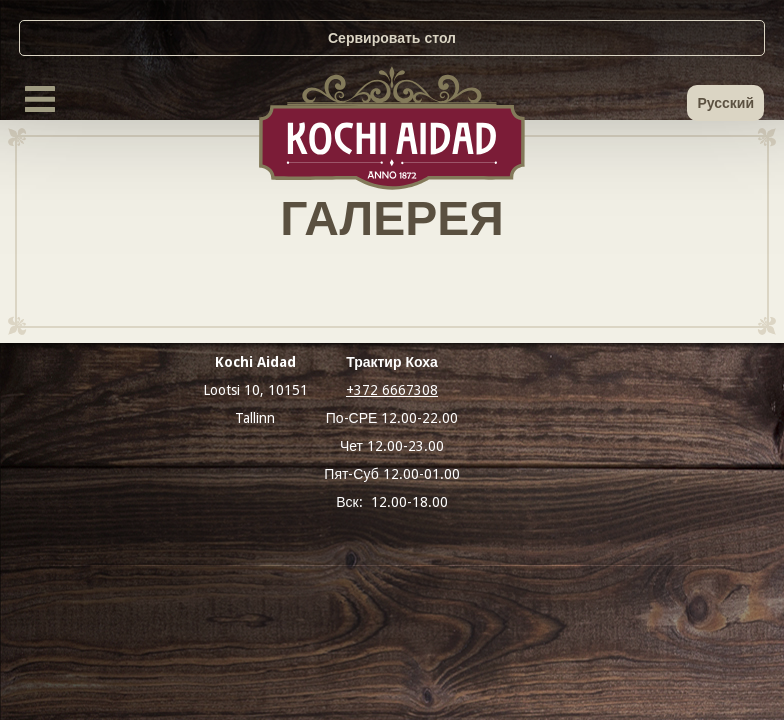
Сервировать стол (392, 38)
